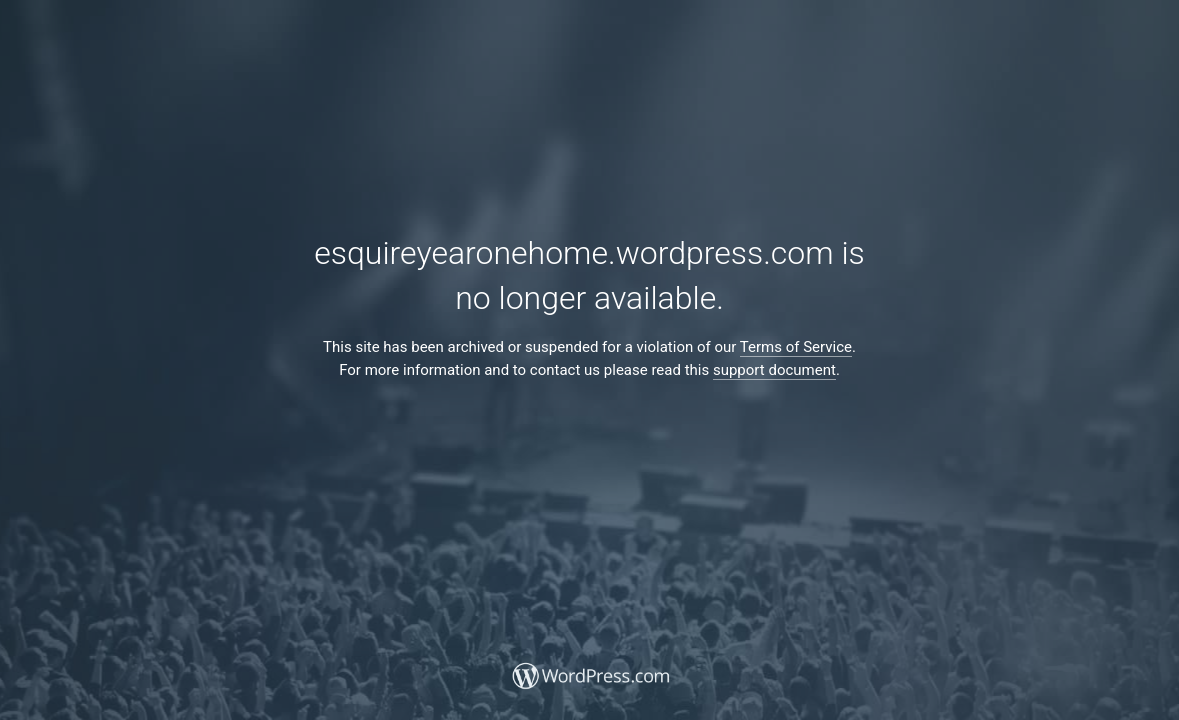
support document (774, 370)
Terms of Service (796, 347)
